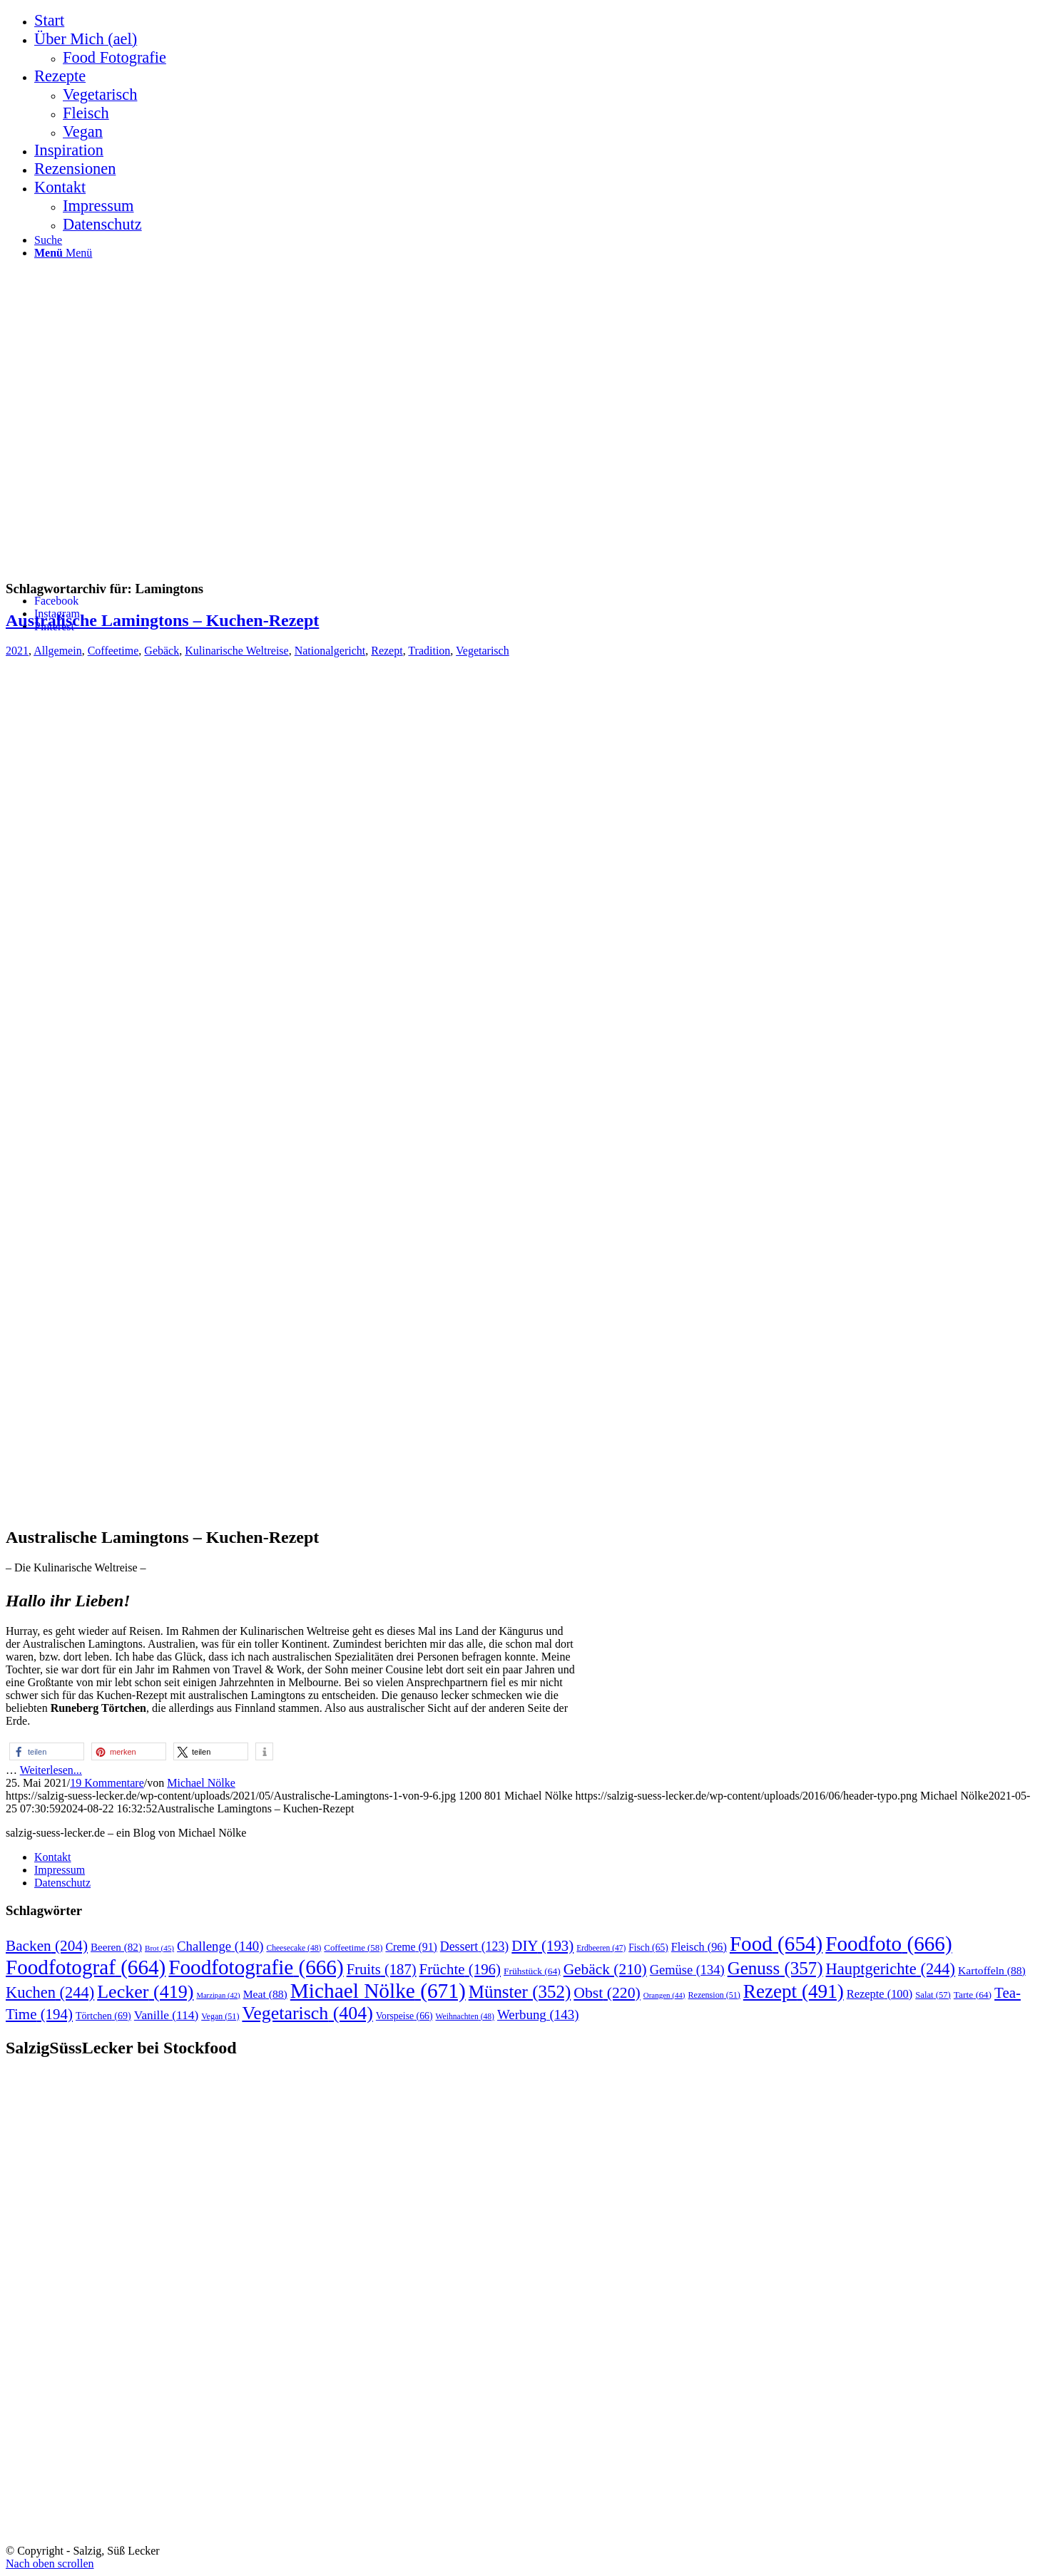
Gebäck (161, 651)
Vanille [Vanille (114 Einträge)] (166, 2015)
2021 (17, 651)
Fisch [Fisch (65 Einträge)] (648, 1947)
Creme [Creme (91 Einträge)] (411, 1947)
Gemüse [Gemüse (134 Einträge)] (687, 1970)
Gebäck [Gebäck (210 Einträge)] (605, 1969)
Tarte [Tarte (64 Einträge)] (973, 1994)
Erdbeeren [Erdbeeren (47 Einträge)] (601, 1948)
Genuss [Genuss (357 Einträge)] (775, 1968)
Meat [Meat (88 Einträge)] (265, 1994)
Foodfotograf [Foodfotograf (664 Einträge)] (85, 1967)
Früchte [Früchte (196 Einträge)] (460, 1969)
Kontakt (52, 1857)
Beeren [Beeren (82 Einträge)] (116, 1947)
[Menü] (63, 253)
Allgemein (58, 651)
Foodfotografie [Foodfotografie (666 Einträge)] (255, 1967)
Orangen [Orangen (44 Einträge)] (664, 1995)
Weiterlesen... (51, 1770)
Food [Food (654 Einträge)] (776, 1943)
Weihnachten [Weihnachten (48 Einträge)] (465, 2016)
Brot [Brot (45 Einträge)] (159, 1948)
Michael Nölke (201, 1783)
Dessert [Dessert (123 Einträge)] (474, 1946)
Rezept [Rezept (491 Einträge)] (793, 1991)
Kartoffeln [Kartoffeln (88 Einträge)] (992, 1970)
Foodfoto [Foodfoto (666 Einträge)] (888, 1943)
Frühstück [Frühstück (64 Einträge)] (532, 1971)
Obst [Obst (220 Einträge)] (607, 1992)
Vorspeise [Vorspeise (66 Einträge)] (404, 2016)
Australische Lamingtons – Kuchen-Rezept (162, 620)
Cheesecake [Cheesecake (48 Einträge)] (293, 1948)
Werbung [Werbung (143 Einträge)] (538, 2014)
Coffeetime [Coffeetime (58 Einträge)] (353, 1948)
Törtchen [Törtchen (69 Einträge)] (103, 2015)
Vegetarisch (482, 651)
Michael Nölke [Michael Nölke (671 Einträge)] (378, 1990)
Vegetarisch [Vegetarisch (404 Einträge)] (307, 2013)
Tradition (429, 651)
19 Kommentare (107, 1783)
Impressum (59, 1870)
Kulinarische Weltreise (236, 651)
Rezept (386, 651)
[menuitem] (536, 20)
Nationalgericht (330, 651)
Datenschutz (62, 1883)
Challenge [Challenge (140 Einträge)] (220, 1946)
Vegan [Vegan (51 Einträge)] (220, 2016)
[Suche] (48, 240)
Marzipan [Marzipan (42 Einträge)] (218, 1995)
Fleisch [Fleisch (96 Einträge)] (699, 1947)
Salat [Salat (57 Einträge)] (933, 1995)
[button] (46, 1751)
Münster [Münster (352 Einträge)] (520, 1991)
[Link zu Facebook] (56, 601)
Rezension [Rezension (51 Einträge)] (714, 1995)
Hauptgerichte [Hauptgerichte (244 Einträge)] (891, 1969)
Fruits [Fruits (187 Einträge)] (382, 1969)
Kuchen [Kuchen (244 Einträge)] (50, 1992)
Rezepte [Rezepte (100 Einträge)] (879, 1994)
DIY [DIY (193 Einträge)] (542, 1945)
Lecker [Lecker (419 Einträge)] (145, 1991)
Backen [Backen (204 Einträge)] (47, 1945)
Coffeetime (113, 651)
